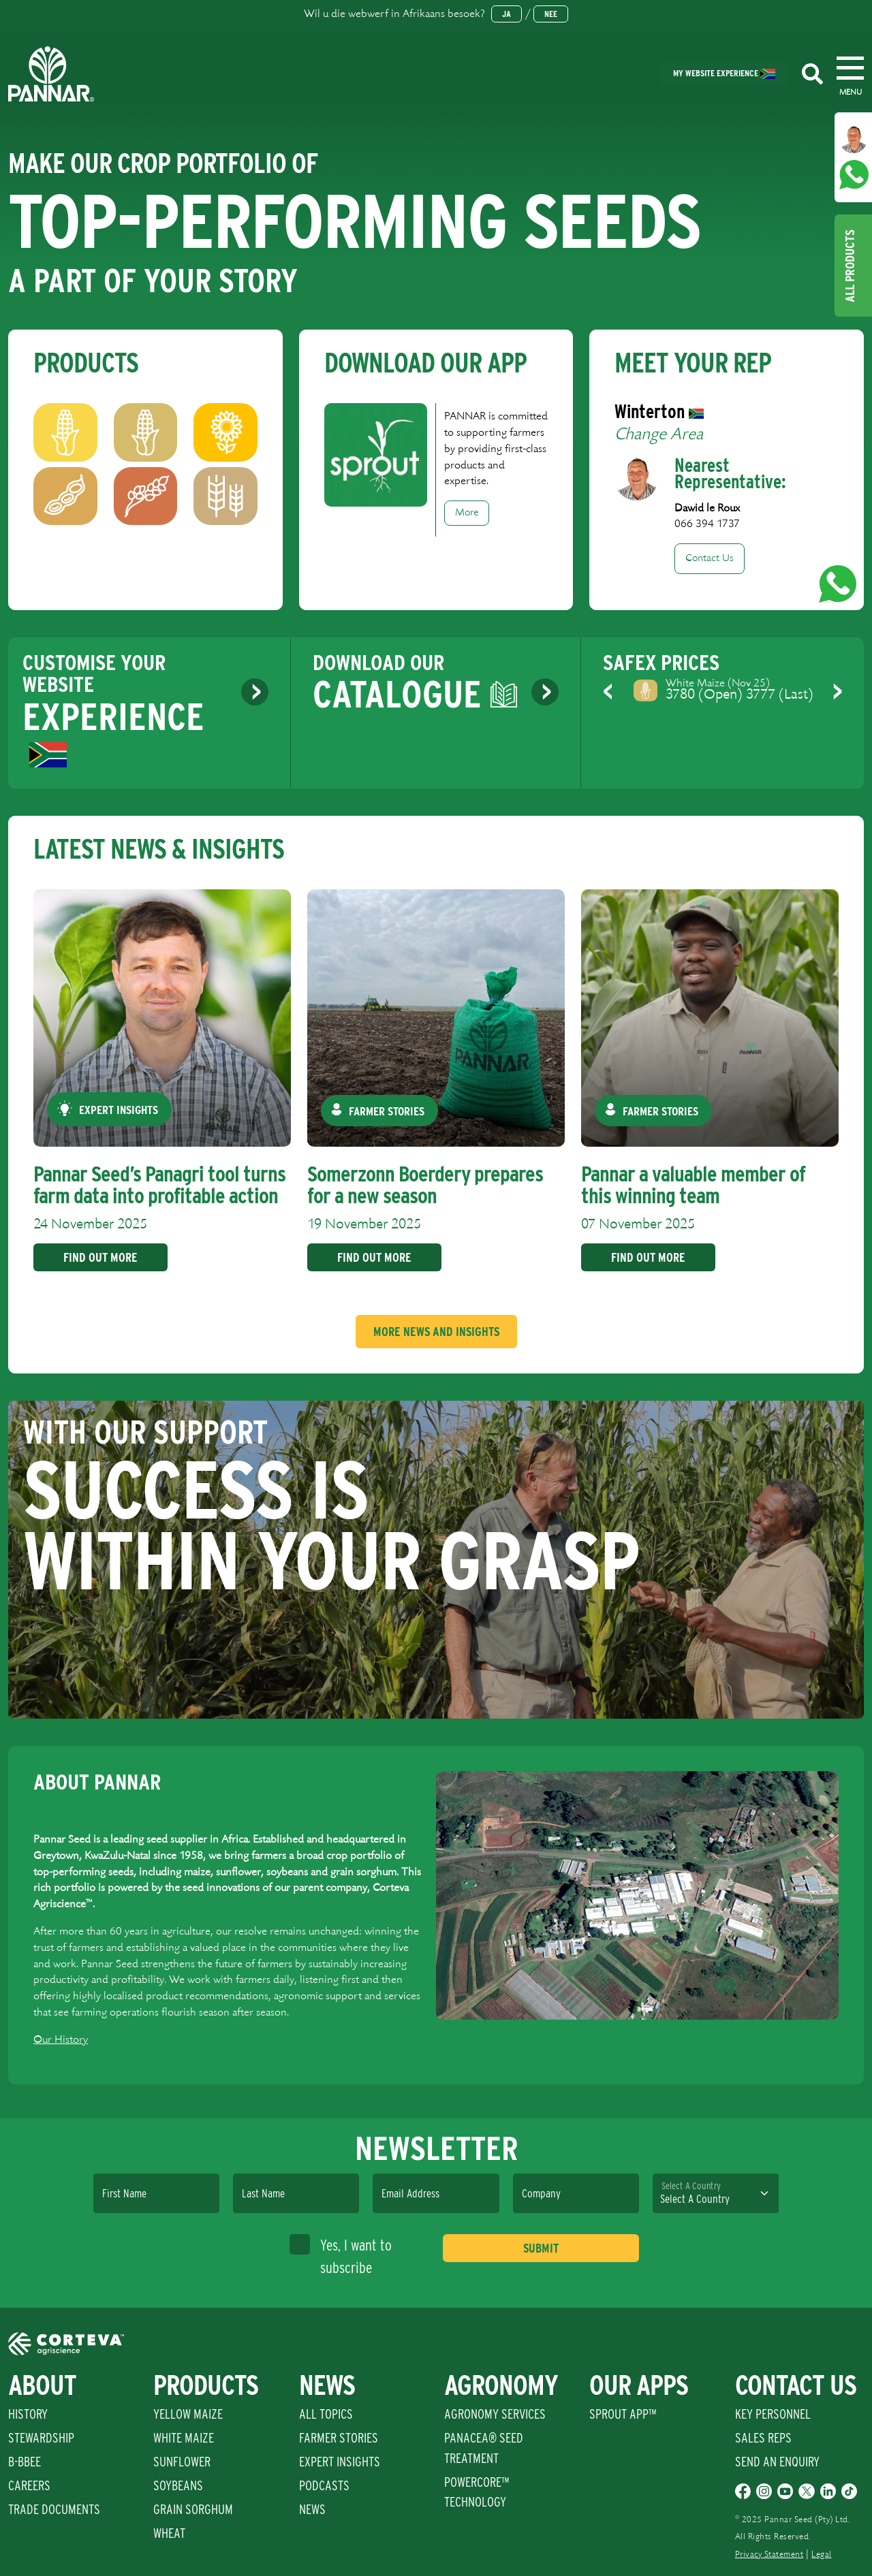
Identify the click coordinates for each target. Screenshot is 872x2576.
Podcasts (324, 2485)
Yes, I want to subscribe (341, 2255)
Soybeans (178, 2485)
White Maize (183, 2438)
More (466, 512)
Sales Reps (763, 2438)
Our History (60, 2040)
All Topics (326, 2414)
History (28, 2414)
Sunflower (182, 2461)
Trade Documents (54, 2509)
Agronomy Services (495, 2414)
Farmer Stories (338, 2438)
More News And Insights (436, 1331)
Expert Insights (339, 2461)
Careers (29, 2485)
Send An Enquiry (777, 2461)
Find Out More (98, 1257)
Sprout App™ (622, 2414)
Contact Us (709, 558)
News (312, 2509)
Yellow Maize (188, 2414)
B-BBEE (24, 2461)
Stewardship (41, 2438)
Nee (550, 14)
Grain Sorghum (193, 2509)
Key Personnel (773, 2414)
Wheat (169, 2533)
